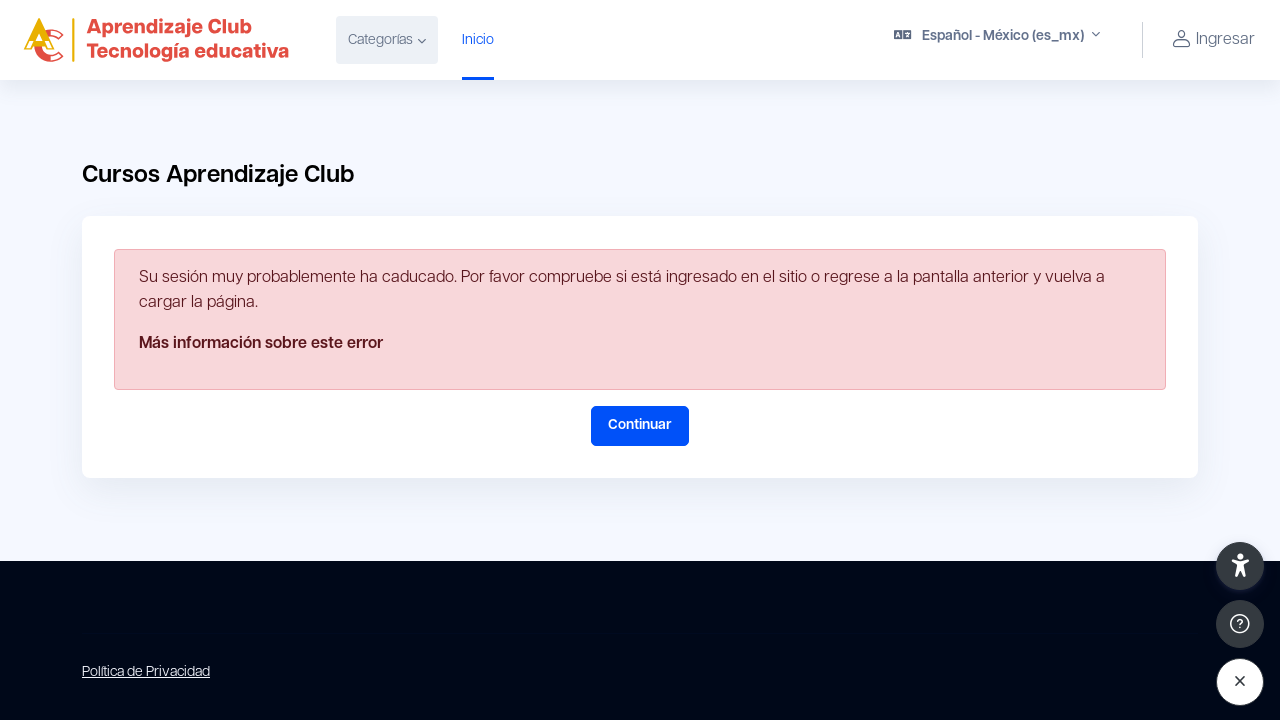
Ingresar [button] (1211, 40)
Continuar (640, 425)
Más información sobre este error (261, 344)
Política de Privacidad (146, 672)
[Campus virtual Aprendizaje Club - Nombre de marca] (156, 40)
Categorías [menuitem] (380, 40)
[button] (997, 40)
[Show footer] (1240, 624)
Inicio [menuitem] (478, 40)
